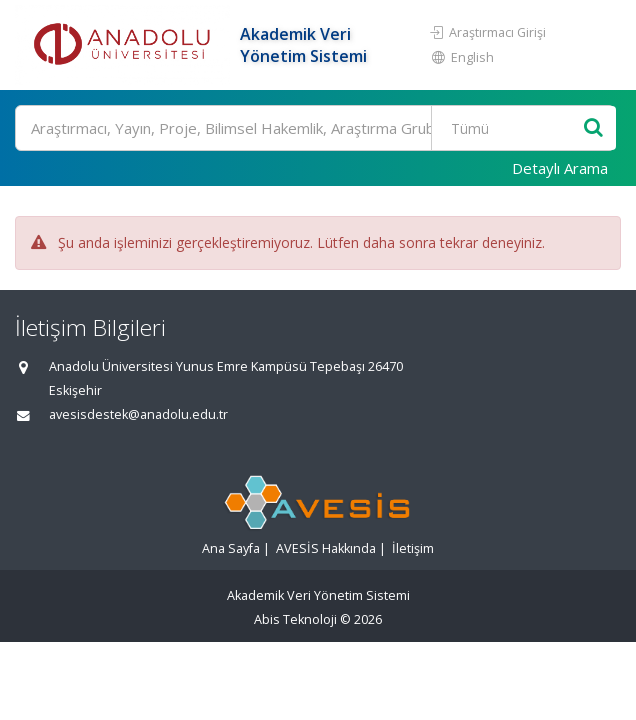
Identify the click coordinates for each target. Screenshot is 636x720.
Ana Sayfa (231, 548)
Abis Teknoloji (295, 619)
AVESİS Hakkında (326, 548)
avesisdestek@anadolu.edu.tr (138, 414)
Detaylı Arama (560, 168)
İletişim (413, 548)
